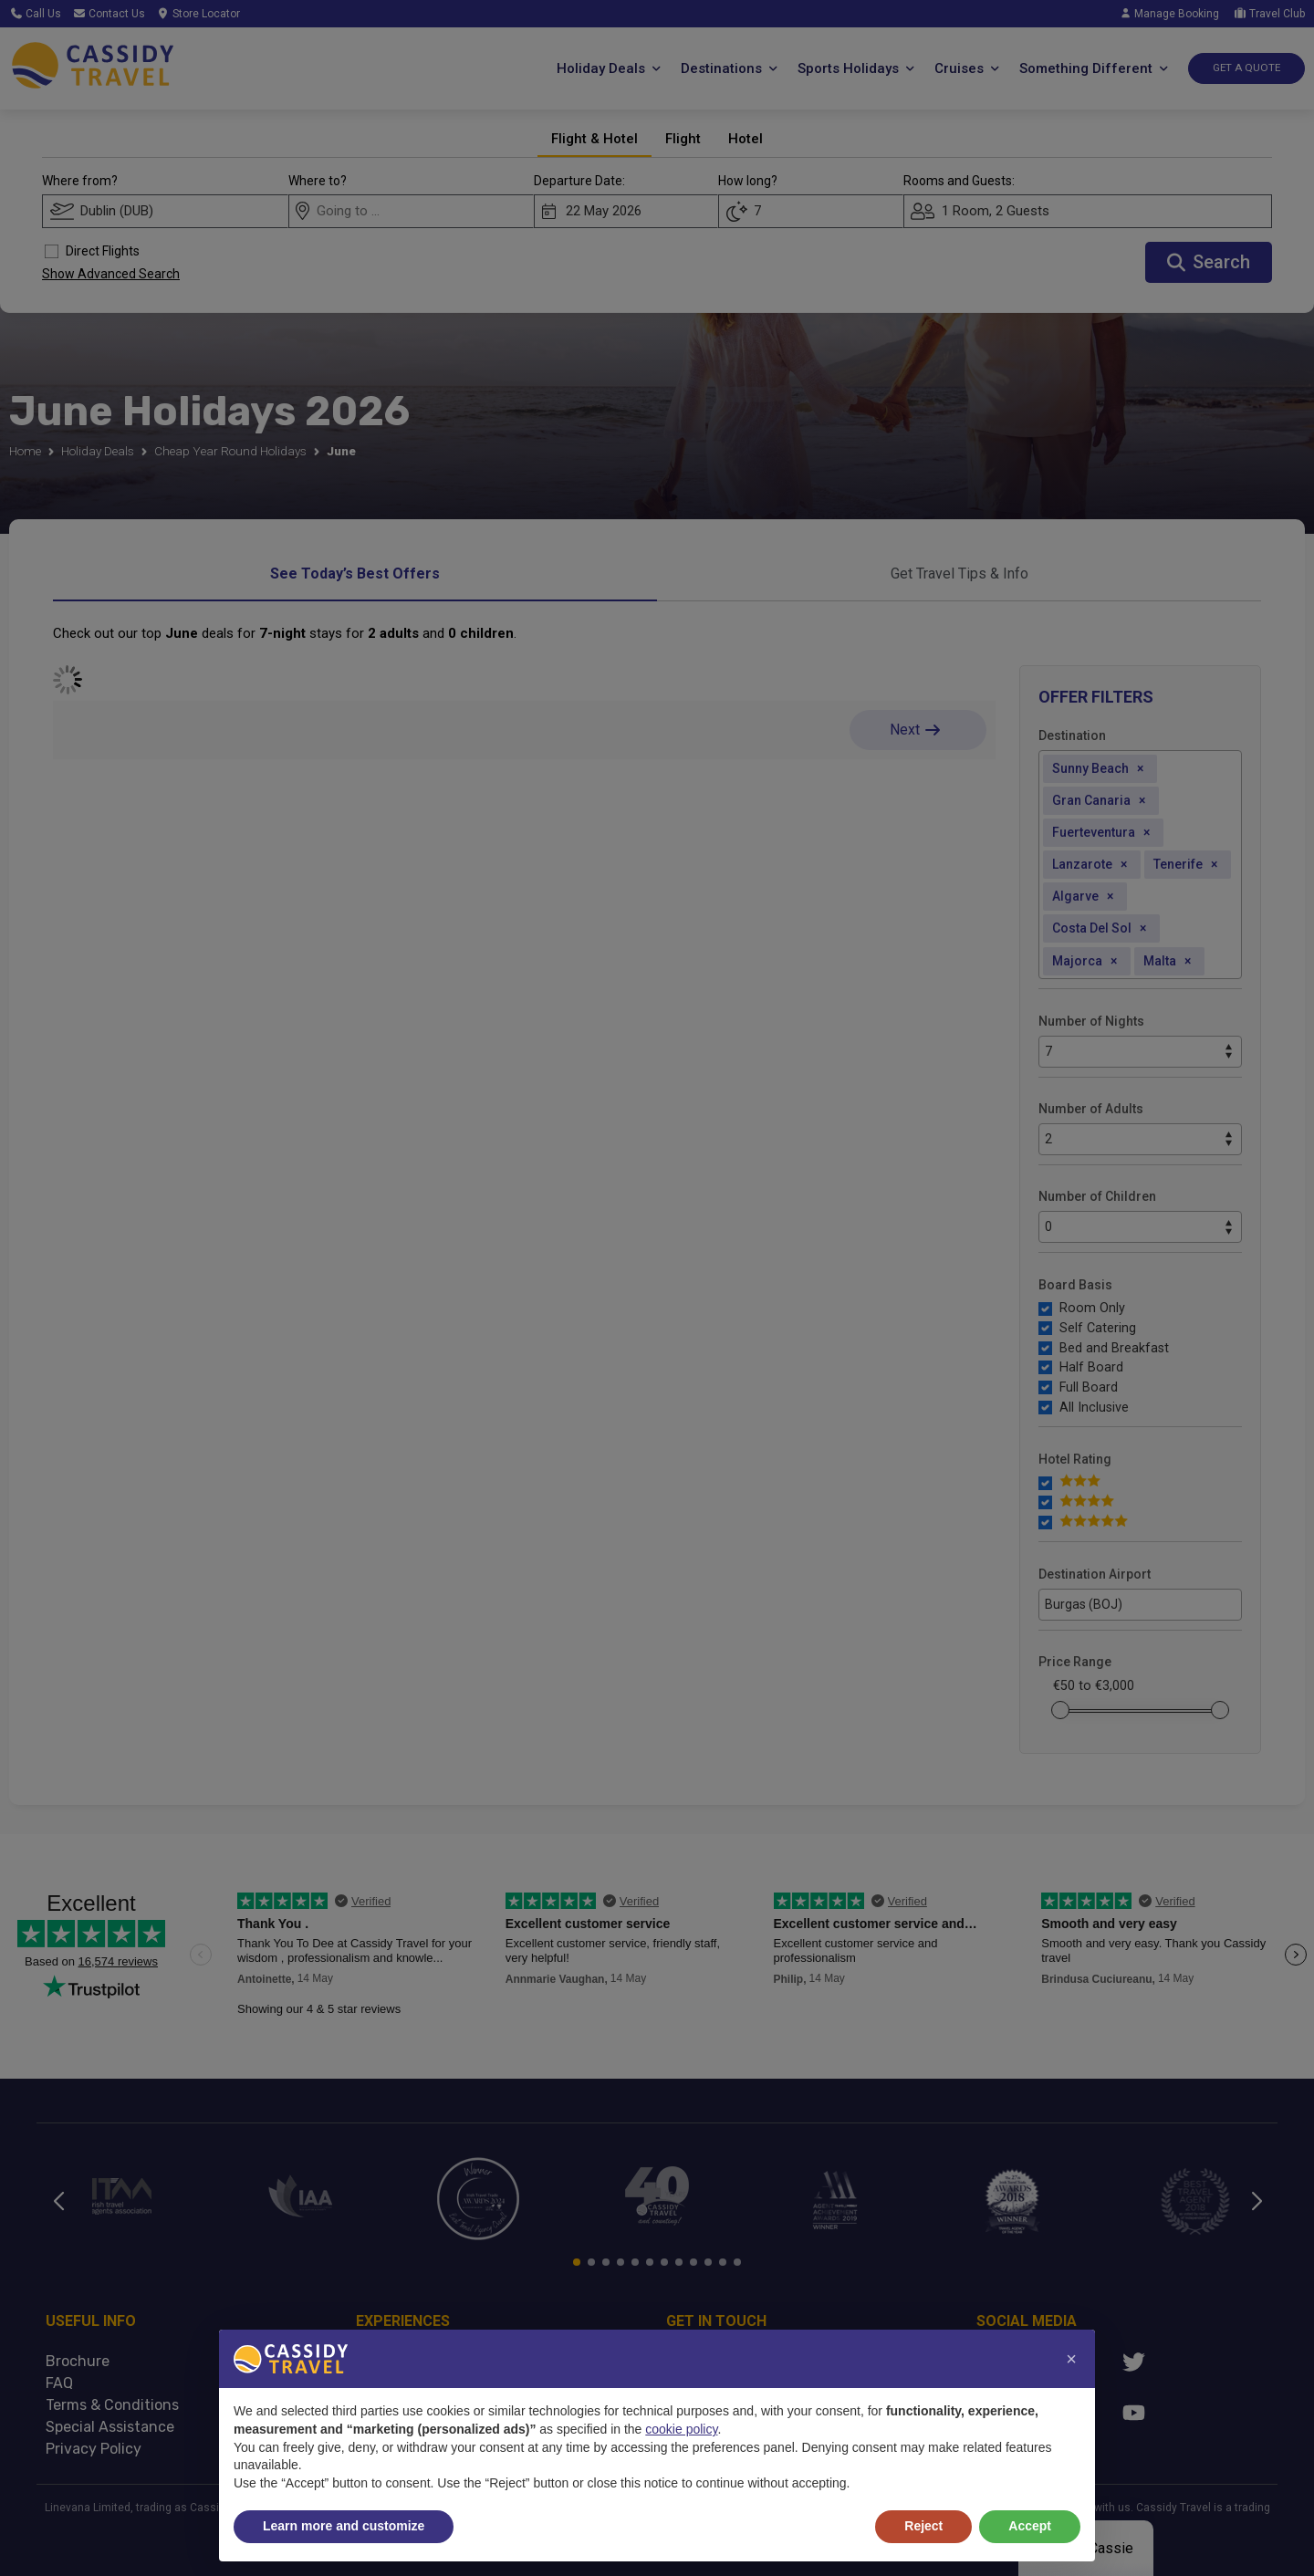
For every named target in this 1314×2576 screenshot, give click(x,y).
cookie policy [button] (681, 2429)
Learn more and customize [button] (343, 2526)
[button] (1071, 2358)
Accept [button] (1029, 2526)
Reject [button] (923, 2526)
